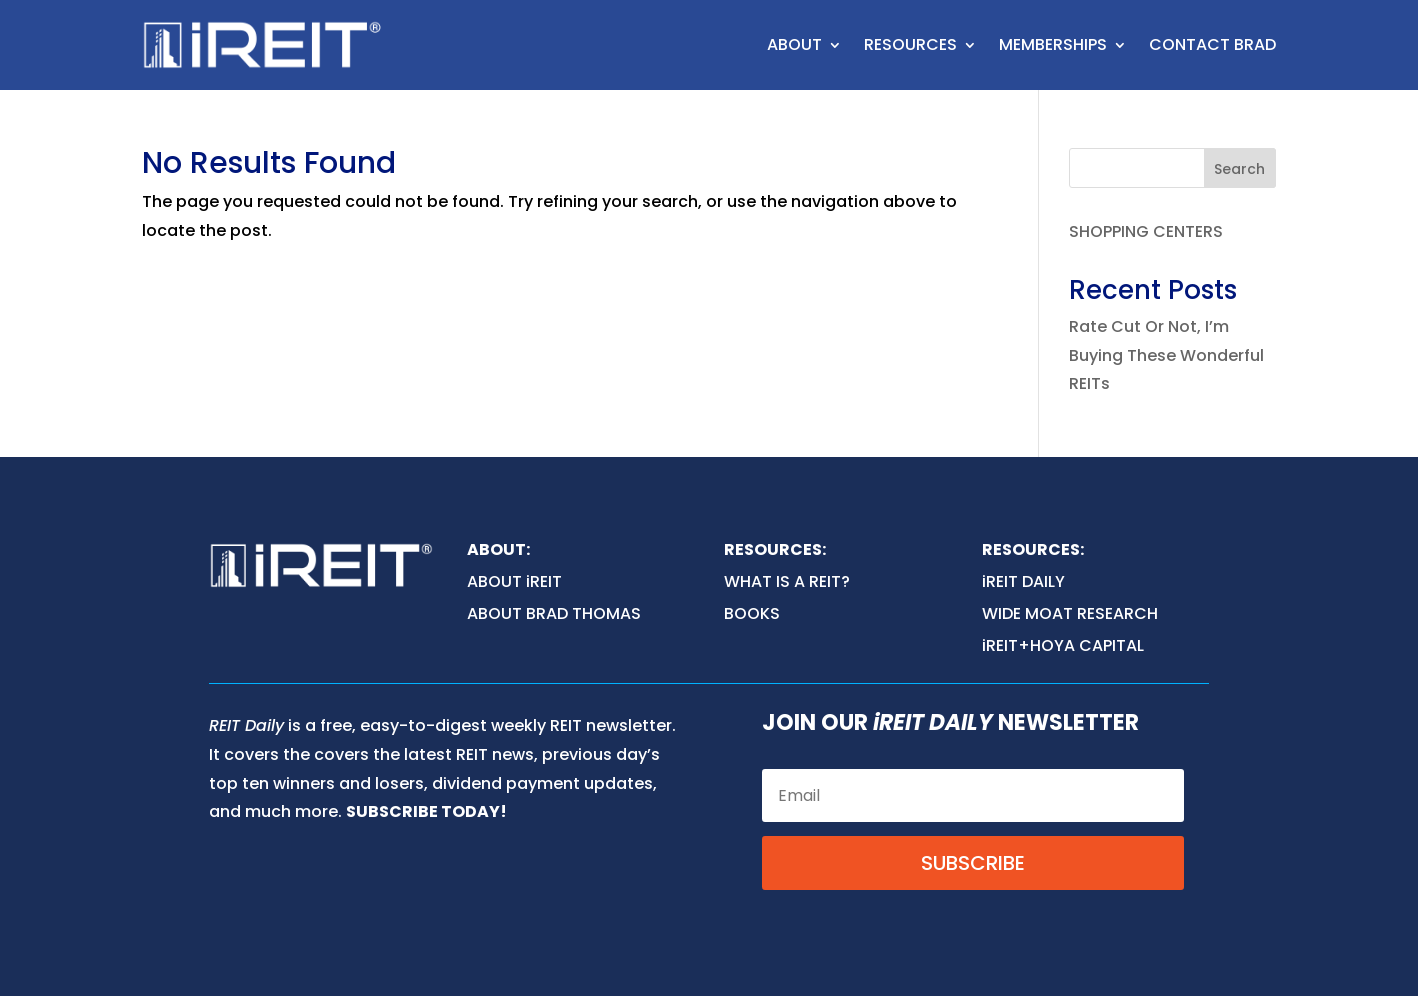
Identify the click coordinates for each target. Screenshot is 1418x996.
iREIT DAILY (1023, 581)
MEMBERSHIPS (1053, 44)
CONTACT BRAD (1212, 44)
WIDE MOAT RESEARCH (1070, 613)
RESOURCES (910, 44)
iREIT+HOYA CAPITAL (1063, 645)
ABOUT (794, 44)
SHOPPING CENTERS (1146, 231)
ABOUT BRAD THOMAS (554, 613)
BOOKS (752, 613)
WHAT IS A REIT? (787, 581)
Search (1239, 169)
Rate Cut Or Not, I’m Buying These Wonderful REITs (1166, 355)
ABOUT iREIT (514, 581)
